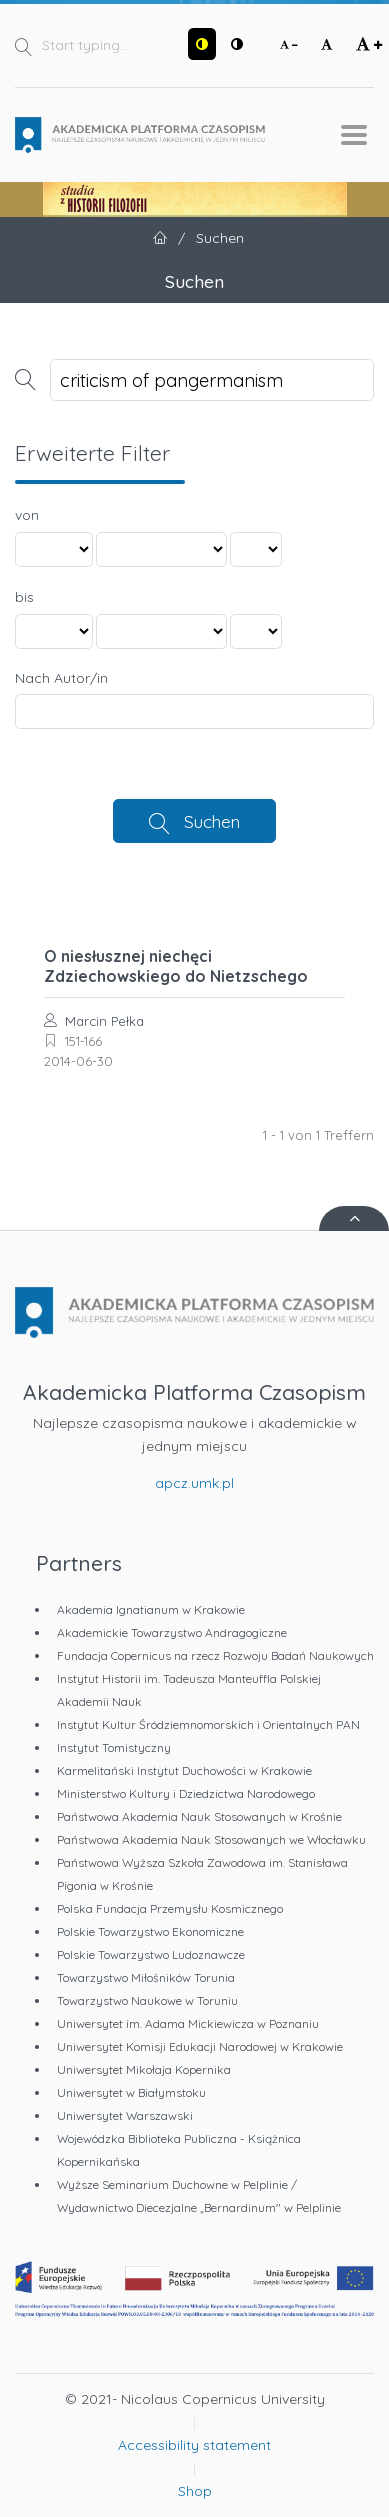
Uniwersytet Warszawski (125, 2115)
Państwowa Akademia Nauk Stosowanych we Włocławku (211, 1839)
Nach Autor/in (61, 678)
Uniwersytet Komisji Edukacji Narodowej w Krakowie (200, 2046)
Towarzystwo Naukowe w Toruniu (147, 2000)
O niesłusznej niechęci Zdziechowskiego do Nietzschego (176, 966)
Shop (195, 2491)
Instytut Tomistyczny (114, 1747)
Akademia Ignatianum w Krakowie (151, 1609)
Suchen (212, 821)
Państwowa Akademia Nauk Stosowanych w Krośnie (199, 1816)
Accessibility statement (194, 2445)
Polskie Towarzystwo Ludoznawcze (151, 1954)
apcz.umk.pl (194, 1483)
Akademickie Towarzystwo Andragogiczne (172, 1632)
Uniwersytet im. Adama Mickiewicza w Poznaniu (188, 2023)
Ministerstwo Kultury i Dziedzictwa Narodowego (186, 1793)
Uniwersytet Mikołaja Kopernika (144, 2069)
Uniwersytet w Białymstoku (131, 2092)
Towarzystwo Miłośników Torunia (146, 1977)
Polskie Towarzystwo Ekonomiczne (150, 1931)
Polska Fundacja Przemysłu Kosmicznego (170, 1908)
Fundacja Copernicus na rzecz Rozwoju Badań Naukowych (215, 1655)
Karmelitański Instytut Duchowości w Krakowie (184, 1770)
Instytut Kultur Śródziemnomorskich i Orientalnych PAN (208, 1724)
